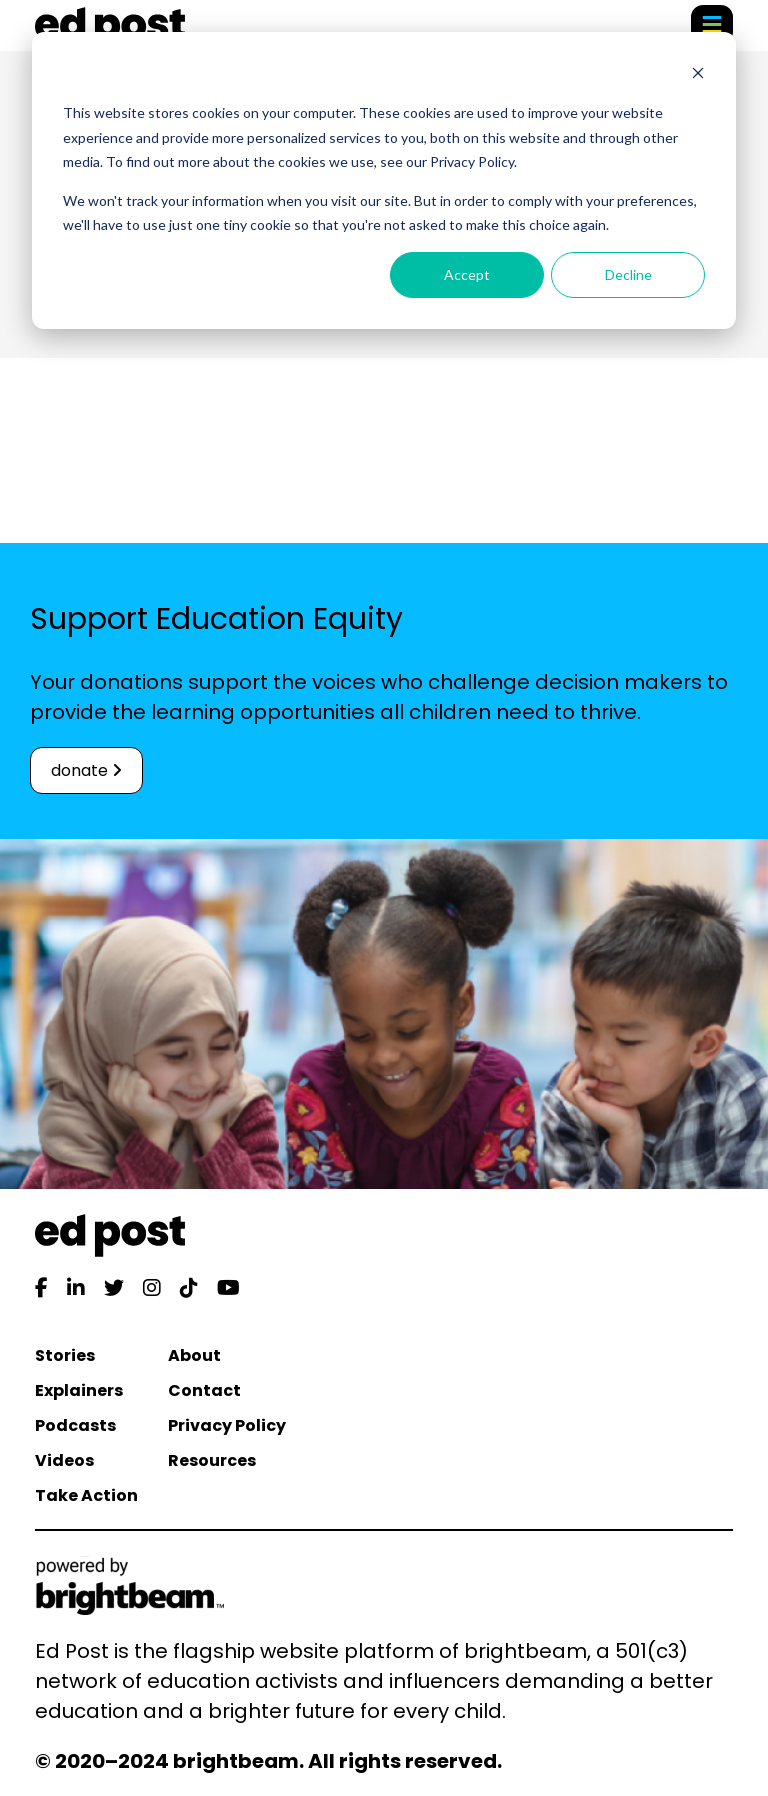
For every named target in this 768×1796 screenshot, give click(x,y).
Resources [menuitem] (212, 1460)
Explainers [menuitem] (79, 1390)
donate (86, 770)
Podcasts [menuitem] (75, 1425)
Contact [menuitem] (204, 1390)
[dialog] (384, 180)
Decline (628, 274)
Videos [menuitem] (64, 1460)
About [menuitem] (194, 1355)
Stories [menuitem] (65, 1355)
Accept (467, 274)
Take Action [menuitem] (86, 1495)
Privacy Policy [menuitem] (227, 1425)
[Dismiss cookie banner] (698, 75)
